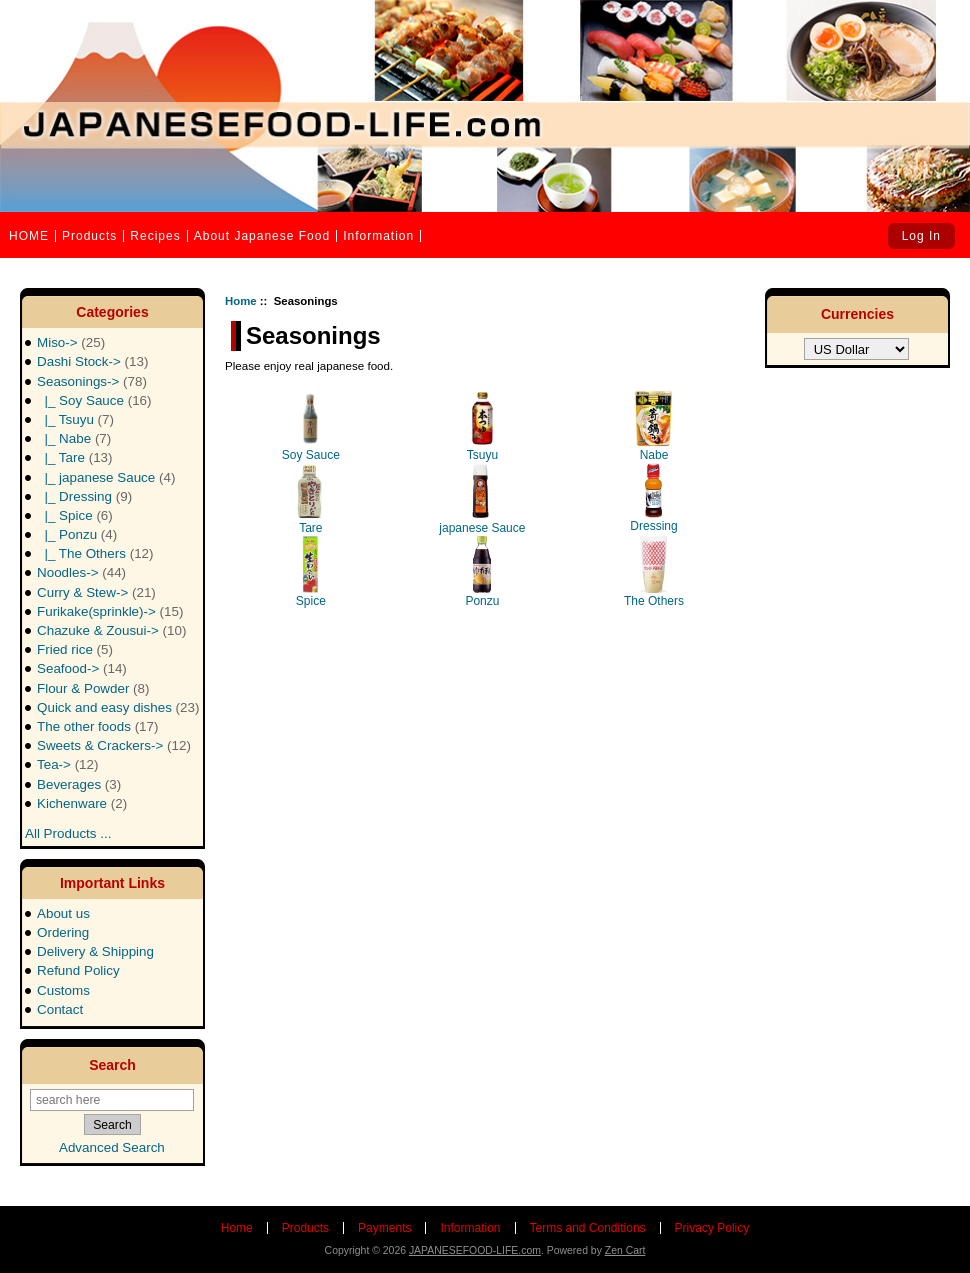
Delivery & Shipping (95, 951)
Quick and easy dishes (118, 707)
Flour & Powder (93, 688)
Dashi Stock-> (92, 361)
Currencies (857, 314)
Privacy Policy (712, 1228)
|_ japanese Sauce (106, 477)
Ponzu (482, 572)
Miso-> (71, 342)
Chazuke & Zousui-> (111, 630)
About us (63, 913)
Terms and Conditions (588, 1228)
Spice (310, 572)
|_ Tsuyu (75, 419)
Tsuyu (482, 426)
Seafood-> (82, 668)
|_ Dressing (84, 496)
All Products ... (68, 827)
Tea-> (68, 764)
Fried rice (75, 649)
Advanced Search (112, 1147)
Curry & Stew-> (96, 592)
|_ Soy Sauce (94, 400)
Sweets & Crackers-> (114, 745)
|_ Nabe (74, 438)
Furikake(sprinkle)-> (110, 611)
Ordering (63, 932)
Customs (63, 990)
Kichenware (82, 803)
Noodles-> (81, 572)
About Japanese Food (262, 236)
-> (92, 381)
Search (112, 1065)
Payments (384, 1228)
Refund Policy (78, 970)
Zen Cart (625, 1250)
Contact (60, 1009)
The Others (654, 572)
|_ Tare (75, 457)
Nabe (653, 426)
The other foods (97, 726)
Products (89, 236)
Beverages (79, 784)
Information (378, 236)
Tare (310, 499)
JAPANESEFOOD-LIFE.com (475, 1250)
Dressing (653, 498)
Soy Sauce (311, 426)
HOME (29, 236)
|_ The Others (95, 553)
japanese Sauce (482, 499)
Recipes (155, 236)
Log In (921, 236)
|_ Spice (75, 515)
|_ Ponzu (77, 534)
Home (241, 301)
